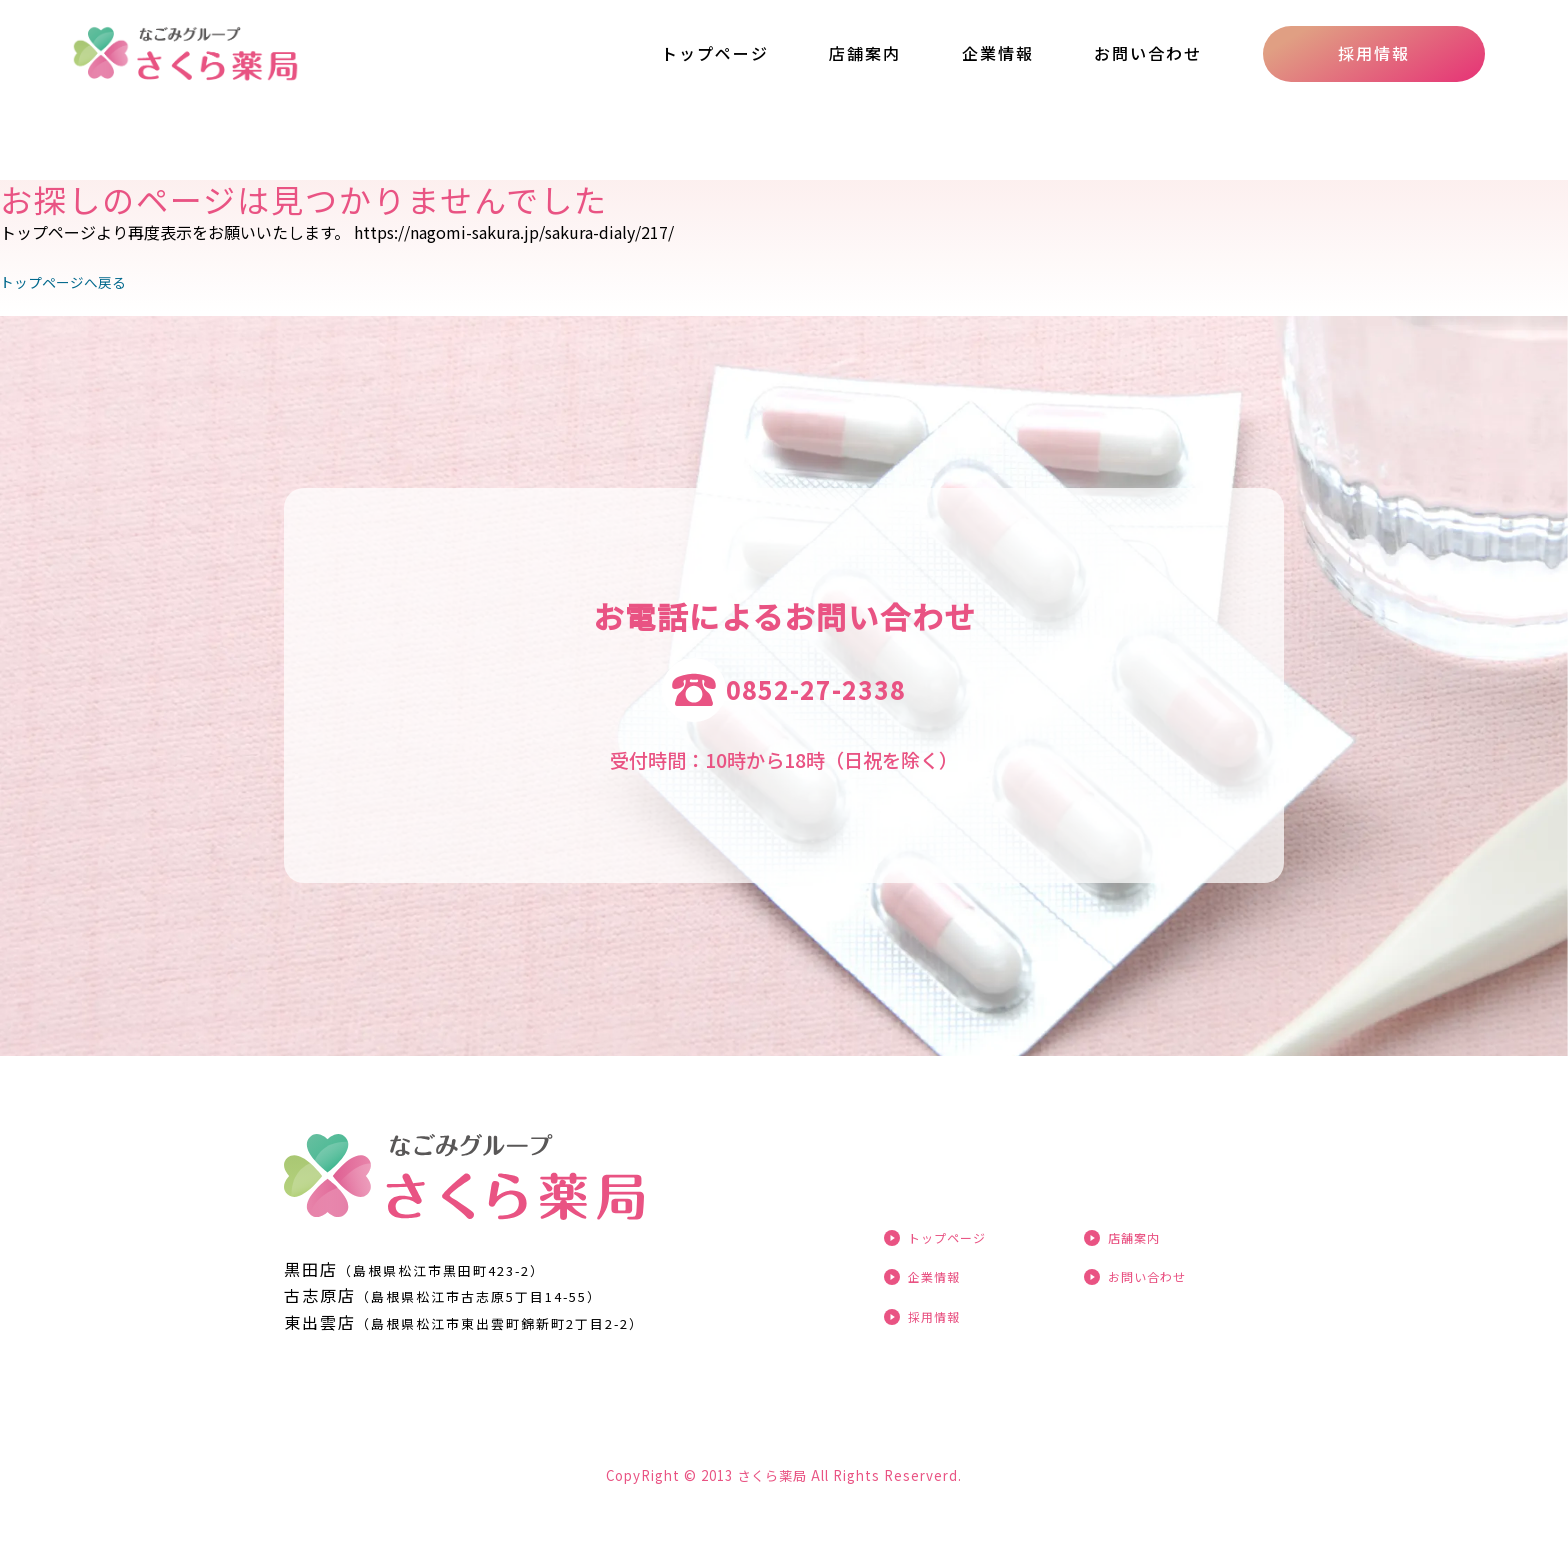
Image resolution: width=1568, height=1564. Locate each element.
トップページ (715, 53)
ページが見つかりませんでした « (243, 54)
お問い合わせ (1148, 53)
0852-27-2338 (816, 690)
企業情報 (998, 53)
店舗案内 (865, 53)
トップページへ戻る (72, 281)
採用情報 (1374, 53)
